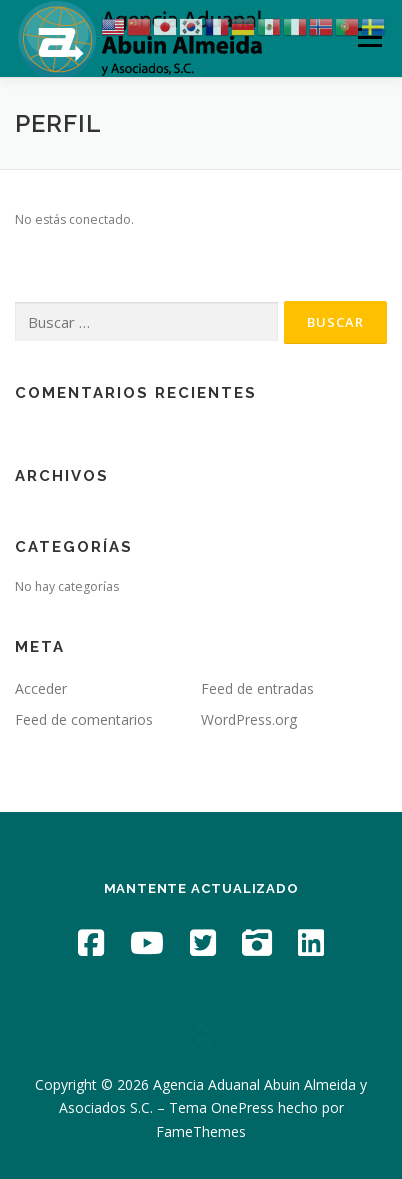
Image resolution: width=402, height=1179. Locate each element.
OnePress (242, 1107)
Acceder (41, 688)
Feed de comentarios (84, 719)
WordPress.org (249, 719)
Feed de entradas (257, 688)
